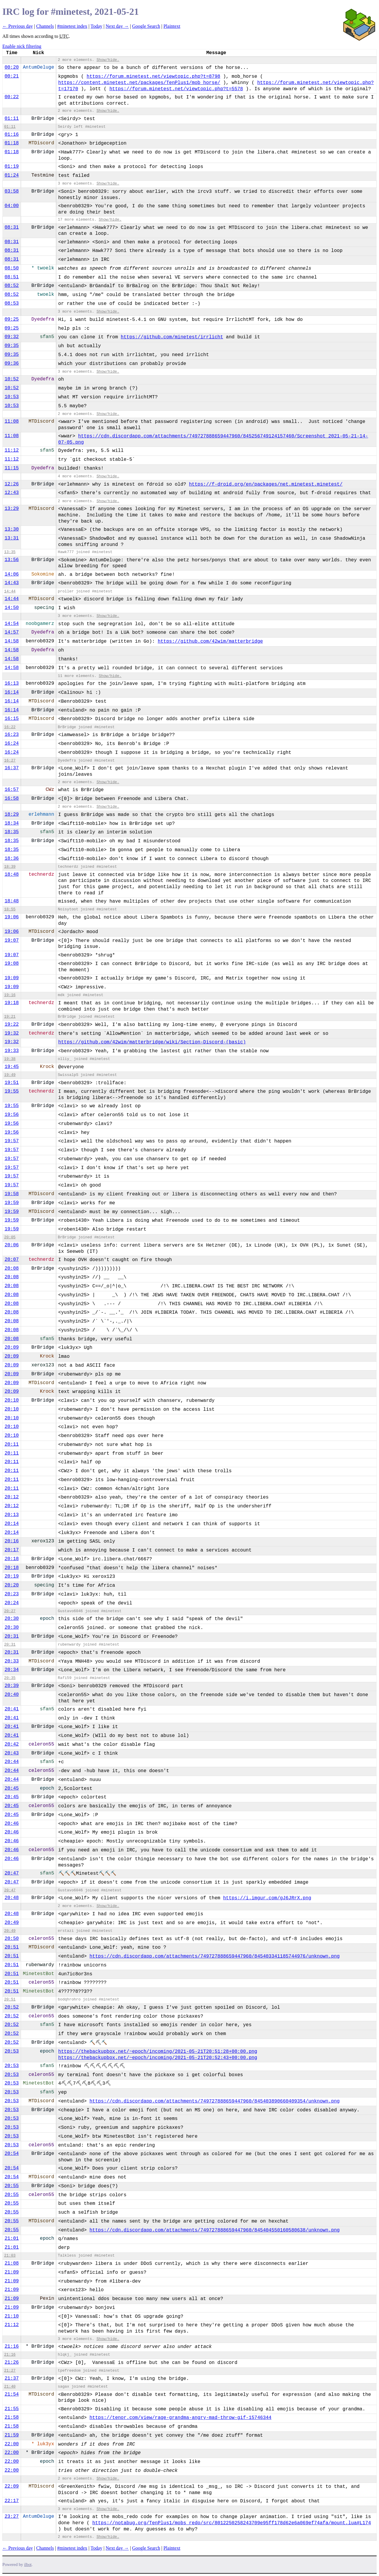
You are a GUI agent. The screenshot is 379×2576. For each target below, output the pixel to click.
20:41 (11, 1709)
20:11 (11, 1444)
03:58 (11, 191)
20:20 (11, 1585)
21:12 (11, 2325)
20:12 (11, 1497)
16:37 (11, 768)
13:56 (11, 560)
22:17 (11, 2501)
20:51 (11, 1947)
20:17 (11, 1550)
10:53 (11, 397)
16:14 (11, 692)
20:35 (9, 1678)
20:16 (11, 1541)
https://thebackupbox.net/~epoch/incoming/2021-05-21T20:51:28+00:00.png (157, 2051)
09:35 (11, 345)
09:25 (11, 319)
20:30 (11, 1618)
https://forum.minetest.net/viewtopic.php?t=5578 (176, 89)
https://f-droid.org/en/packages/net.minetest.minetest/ (265, 484)
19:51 (11, 1082)
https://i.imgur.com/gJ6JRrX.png (267, 1898)
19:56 (11, 1114)
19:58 (11, 1194)
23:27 (11, 2516)
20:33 (11, 1661)
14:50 (11, 607)
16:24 (11, 743)
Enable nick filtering (21, 46)
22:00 (11, 2444)
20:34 (11, 1669)
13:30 (11, 529)
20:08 (11, 1268)
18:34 (11, 823)
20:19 (11, 1576)
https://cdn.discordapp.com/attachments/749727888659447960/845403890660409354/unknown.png (214, 2101)
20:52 (11, 2007)
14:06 (11, 574)
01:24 (11, 175)
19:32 (11, 1033)
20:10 (11, 1400)
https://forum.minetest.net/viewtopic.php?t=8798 (153, 76)
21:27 (9, 2370)
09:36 (11, 363)
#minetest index (72, 26)
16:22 (9, 727)
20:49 (11, 1922)
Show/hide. (108, 60)
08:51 (11, 277)
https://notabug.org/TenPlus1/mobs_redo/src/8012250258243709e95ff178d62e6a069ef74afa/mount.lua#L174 (231, 2523)
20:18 (11, 1559)
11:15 (11, 468)
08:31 (11, 227)
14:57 (11, 632)
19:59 (11, 1202)
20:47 (11, 1873)
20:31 (11, 1636)
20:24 (11, 1603)
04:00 (11, 206)
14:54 (11, 623)
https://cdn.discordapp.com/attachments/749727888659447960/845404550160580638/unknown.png (214, 2230)
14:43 (11, 583)
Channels (45, 26)
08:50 (11, 268)
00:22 (11, 97)
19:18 (11, 1003)
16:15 (11, 718)
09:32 (11, 337)
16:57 (11, 789)
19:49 (9, 1075)
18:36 (11, 858)
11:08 (11, 421)
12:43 (11, 492)
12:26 (11, 484)
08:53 (11, 303)
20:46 (11, 1823)
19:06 (11, 917)
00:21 (11, 76)
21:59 (11, 2435)
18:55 (9, 909)
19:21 (9, 1016)
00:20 (11, 67)
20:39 (11, 1685)
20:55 (11, 2186)
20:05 (9, 1237)
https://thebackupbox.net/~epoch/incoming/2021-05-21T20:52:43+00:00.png (157, 2058)
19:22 (11, 1024)
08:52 (11, 285)
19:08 (11, 963)
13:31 (11, 538)
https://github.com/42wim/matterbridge (210, 641)
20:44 (11, 1761)
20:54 (11, 2153)
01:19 (11, 166)
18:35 (11, 832)
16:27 (9, 760)
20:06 (11, 1245)
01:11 (11, 118)
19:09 (11, 978)
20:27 (9, 1611)
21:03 (9, 2255)
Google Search (146, 26)
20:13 (11, 1515)
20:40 (11, 1694)
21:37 (11, 2378)
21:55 (11, 2409)
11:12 (11, 450)
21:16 (11, 2346)
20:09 (11, 1347)
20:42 (11, 1744)
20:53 (11, 2051)
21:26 (11, 2362)
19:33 (11, 1050)
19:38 (9, 1059)
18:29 (11, 814)
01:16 (11, 134)
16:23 (11, 734)
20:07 (11, 1259)
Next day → (117, 26)
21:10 (11, 2316)
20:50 (11, 1938)
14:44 (9, 591)
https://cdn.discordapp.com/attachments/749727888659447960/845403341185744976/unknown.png (214, 1956)
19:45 (11, 1066)
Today (96, 26)
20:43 (11, 1753)
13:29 (11, 508)
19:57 (11, 1141)
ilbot (28, 2564)
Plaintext (171, 26)
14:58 (11, 641)
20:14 (11, 1523)
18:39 (9, 866)
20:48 (11, 1898)
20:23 (11, 1594)
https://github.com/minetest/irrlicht (172, 337)
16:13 (11, 683)
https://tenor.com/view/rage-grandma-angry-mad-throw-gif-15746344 (180, 2417)
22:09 (11, 2486)
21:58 (11, 2417)
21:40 (9, 2386)
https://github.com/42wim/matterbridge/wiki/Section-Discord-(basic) (152, 1042)
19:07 (11, 940)
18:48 (11, 874)
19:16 (9, 995)
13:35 (9, 552)
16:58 (11, 798)
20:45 (11, 1788)
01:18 (11, 143)
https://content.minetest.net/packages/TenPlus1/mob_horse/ (139, 82)
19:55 (11, 1091)
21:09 (11, 2272)
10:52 (11, 379)
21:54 (11, 2394)
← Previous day (17, 26)
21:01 (11, 2238)
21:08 (11, 2263)
